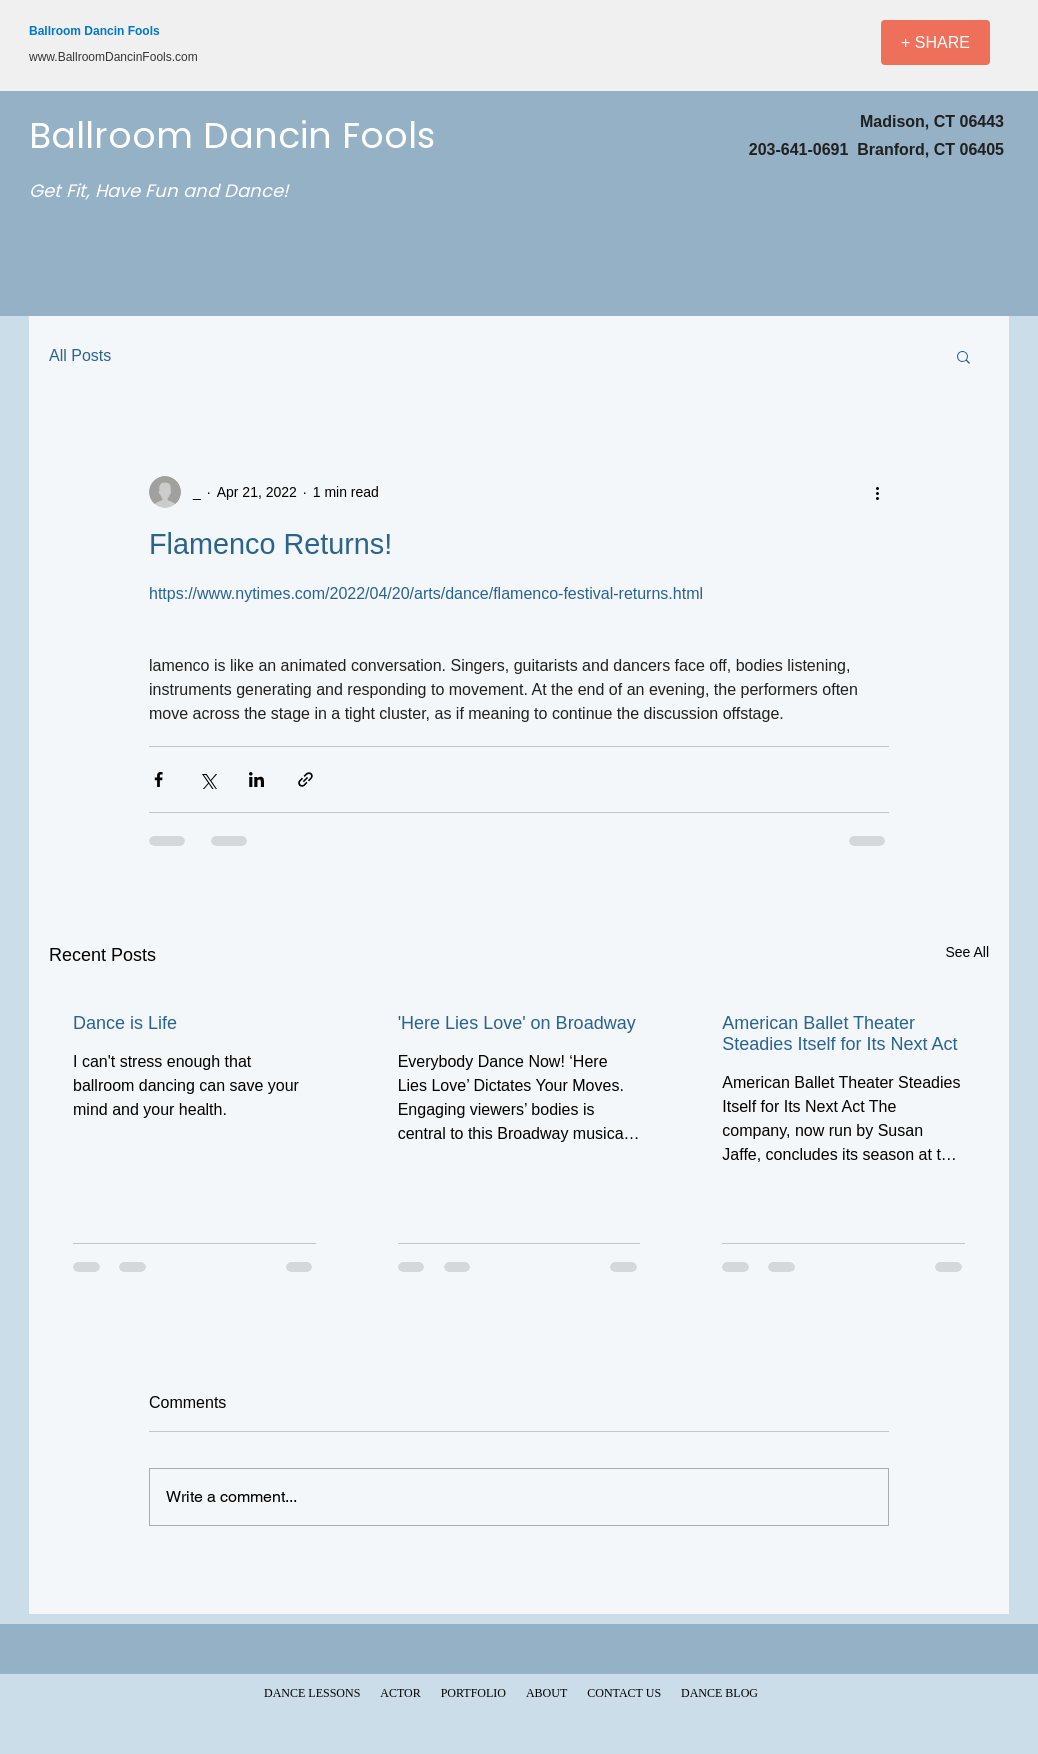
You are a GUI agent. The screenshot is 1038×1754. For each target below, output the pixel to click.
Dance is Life (125, 1023)
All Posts (80, 355)
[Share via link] (305, 779)
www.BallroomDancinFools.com (113, 57)
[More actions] (877, 492)
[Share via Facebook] (158, 779)
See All (967, 952)
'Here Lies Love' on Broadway (517, 1023)
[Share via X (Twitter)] (207, 779)
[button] (963, 356)
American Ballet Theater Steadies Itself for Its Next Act (839, 1033)
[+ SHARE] (935, 42)
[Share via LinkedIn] (256, 779)
